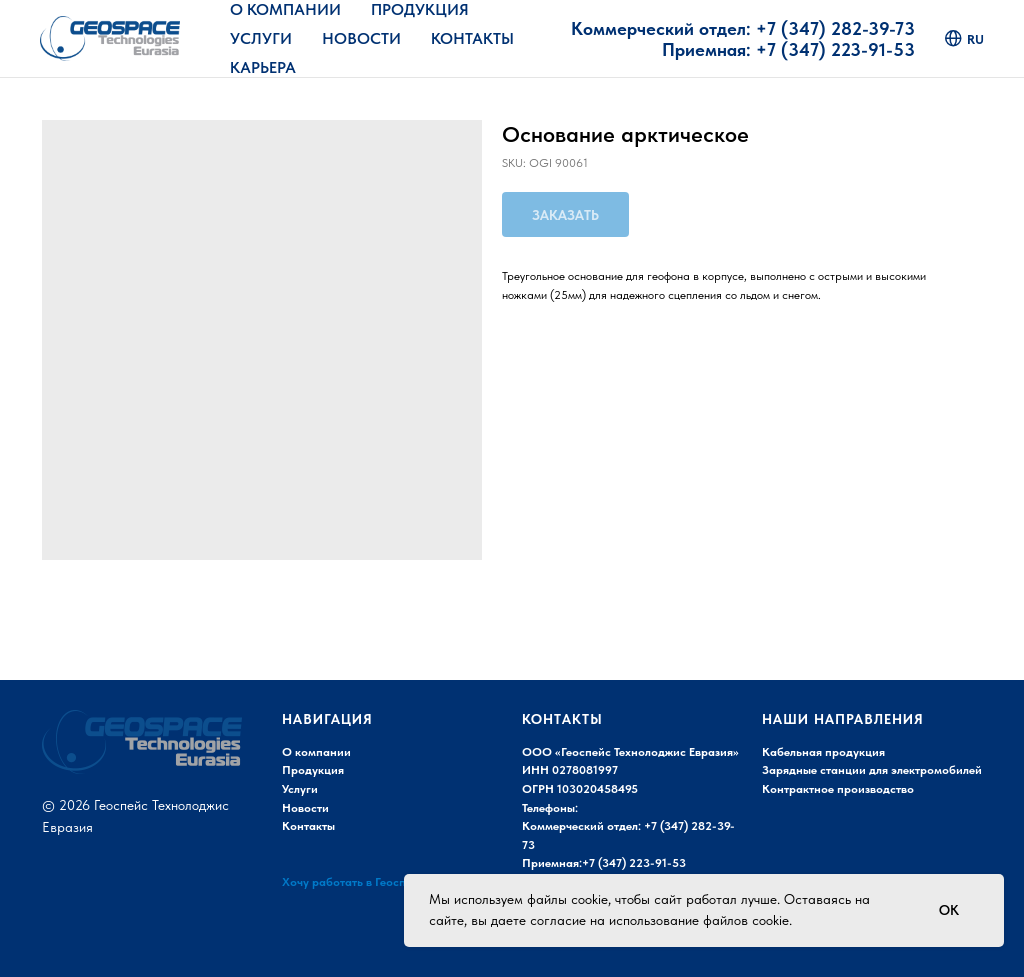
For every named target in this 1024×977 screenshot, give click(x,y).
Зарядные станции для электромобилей (872, 770)
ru (964, 38)
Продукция (420, 9)
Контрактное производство (838, 789)
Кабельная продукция (823, 752)
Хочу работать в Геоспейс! (355, 882)
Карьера (263, 67)
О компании (316, 752)
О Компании (285, 9)
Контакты (472, 38)
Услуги (261, 38)
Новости (361, 38)
